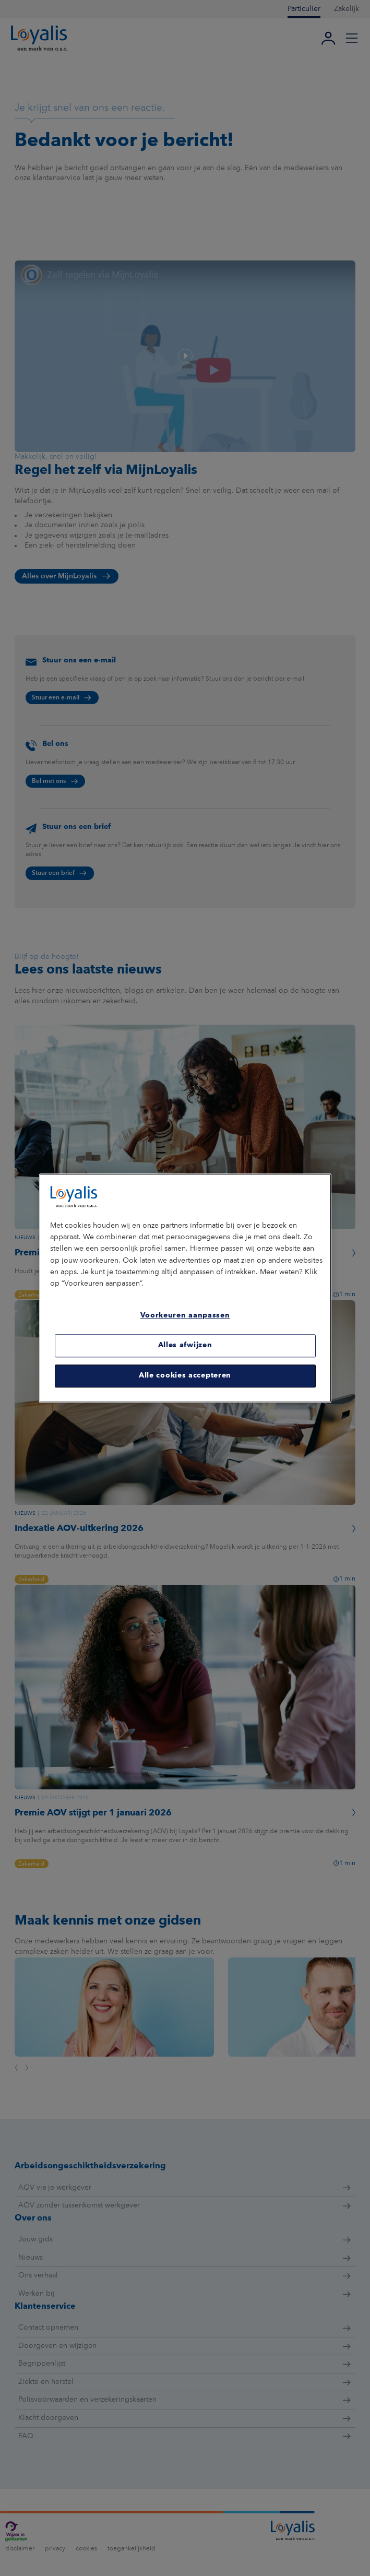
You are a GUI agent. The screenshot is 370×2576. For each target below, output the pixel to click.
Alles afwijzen (185, 1345)
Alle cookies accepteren (185, 1376)
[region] (185, 1288)
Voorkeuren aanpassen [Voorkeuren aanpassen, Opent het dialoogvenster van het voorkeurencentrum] (185, 1316)
